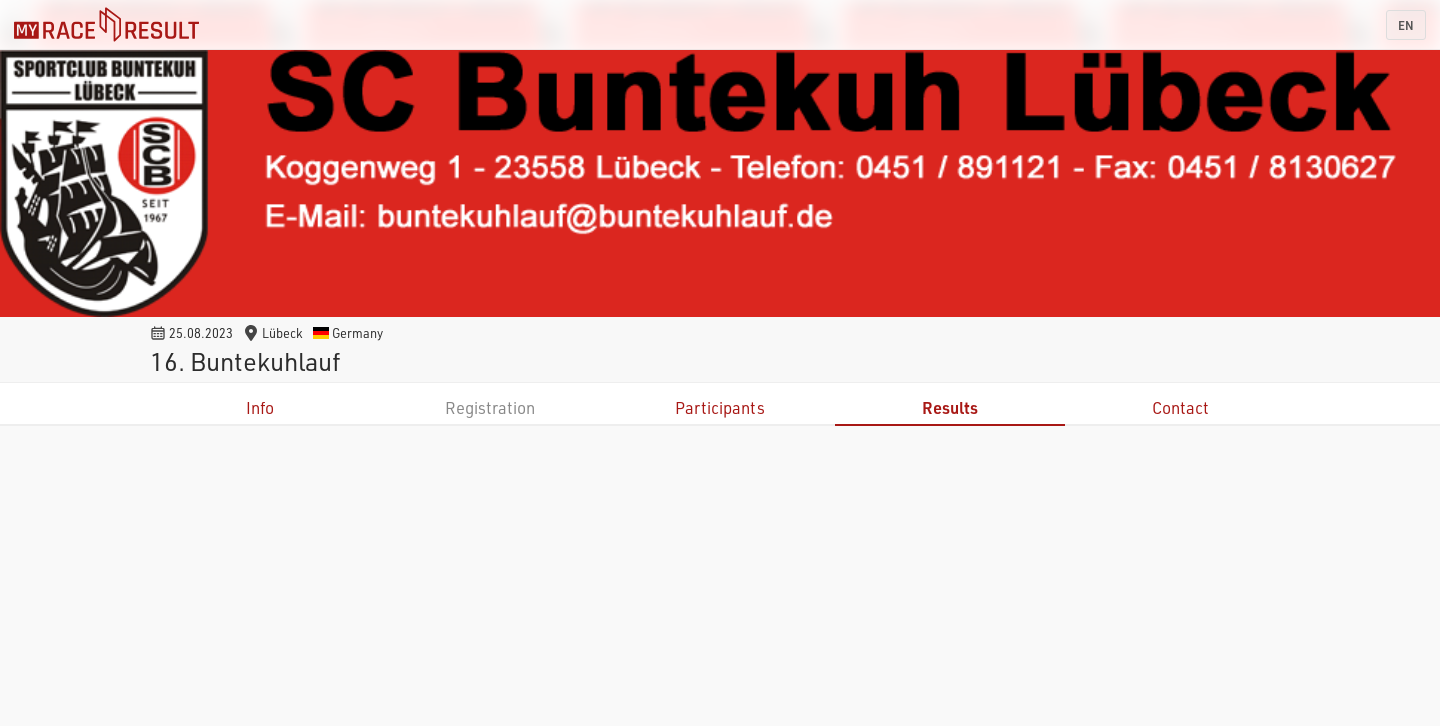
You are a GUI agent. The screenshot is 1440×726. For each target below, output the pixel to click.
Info (260, 407)
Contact (1180, 407)
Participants (720, 407)
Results (950, 407)
